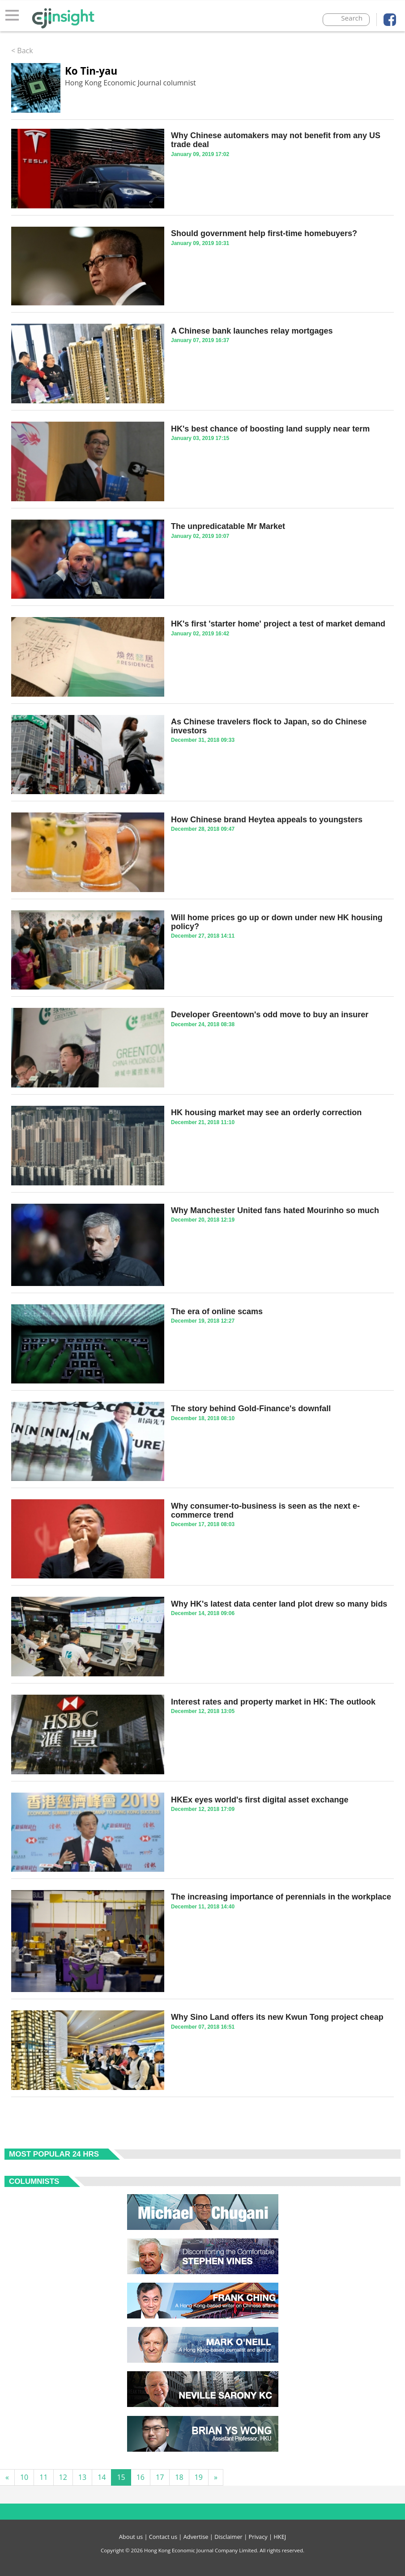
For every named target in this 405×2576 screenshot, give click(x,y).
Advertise (196, 2537)
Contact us (163, 2537)
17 (160, 2477)
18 (179, 2477)
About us (131, 2537)
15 (121, 2477)
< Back (22, 50)
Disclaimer (228, 2537)
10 (24, 2477)
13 (82, 2477)
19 (199, 2477)
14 (102, 2477)
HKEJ (279, 2537)
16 (140, 2477)
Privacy (258, 2537)
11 (43, 2477)
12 (63, 2477)
